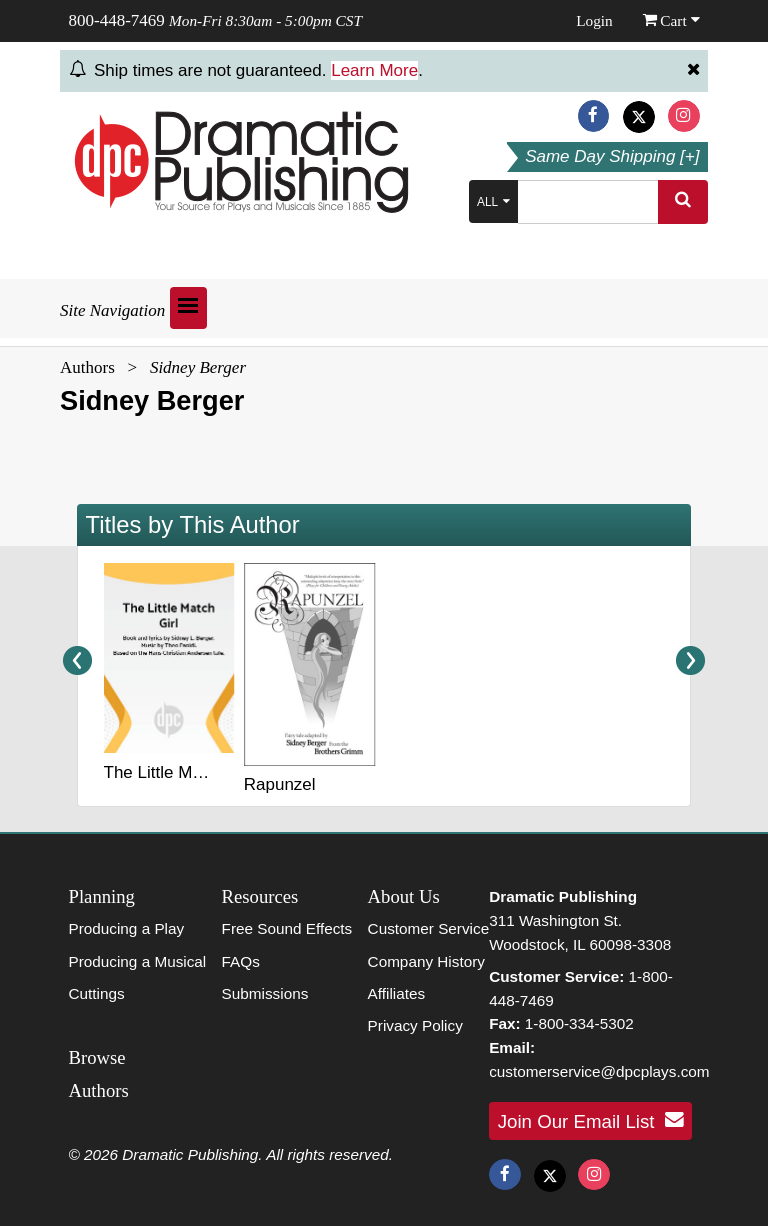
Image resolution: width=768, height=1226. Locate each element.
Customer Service (429, 928)
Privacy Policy (415, 1025)
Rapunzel (280, 784)
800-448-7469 (117, 20)
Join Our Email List (591, 1120)
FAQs (241, 961)
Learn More (374, 70)
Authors (87, 367)
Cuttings (97, 993)
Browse (97, 1057)
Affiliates (397, 993)
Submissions (265, 993)
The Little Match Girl (180, 772)
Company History (426, 961)
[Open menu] (188, 308)
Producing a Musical (138, 961)
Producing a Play (127, 928)
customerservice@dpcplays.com (599, 1071)
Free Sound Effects (287, 928)
